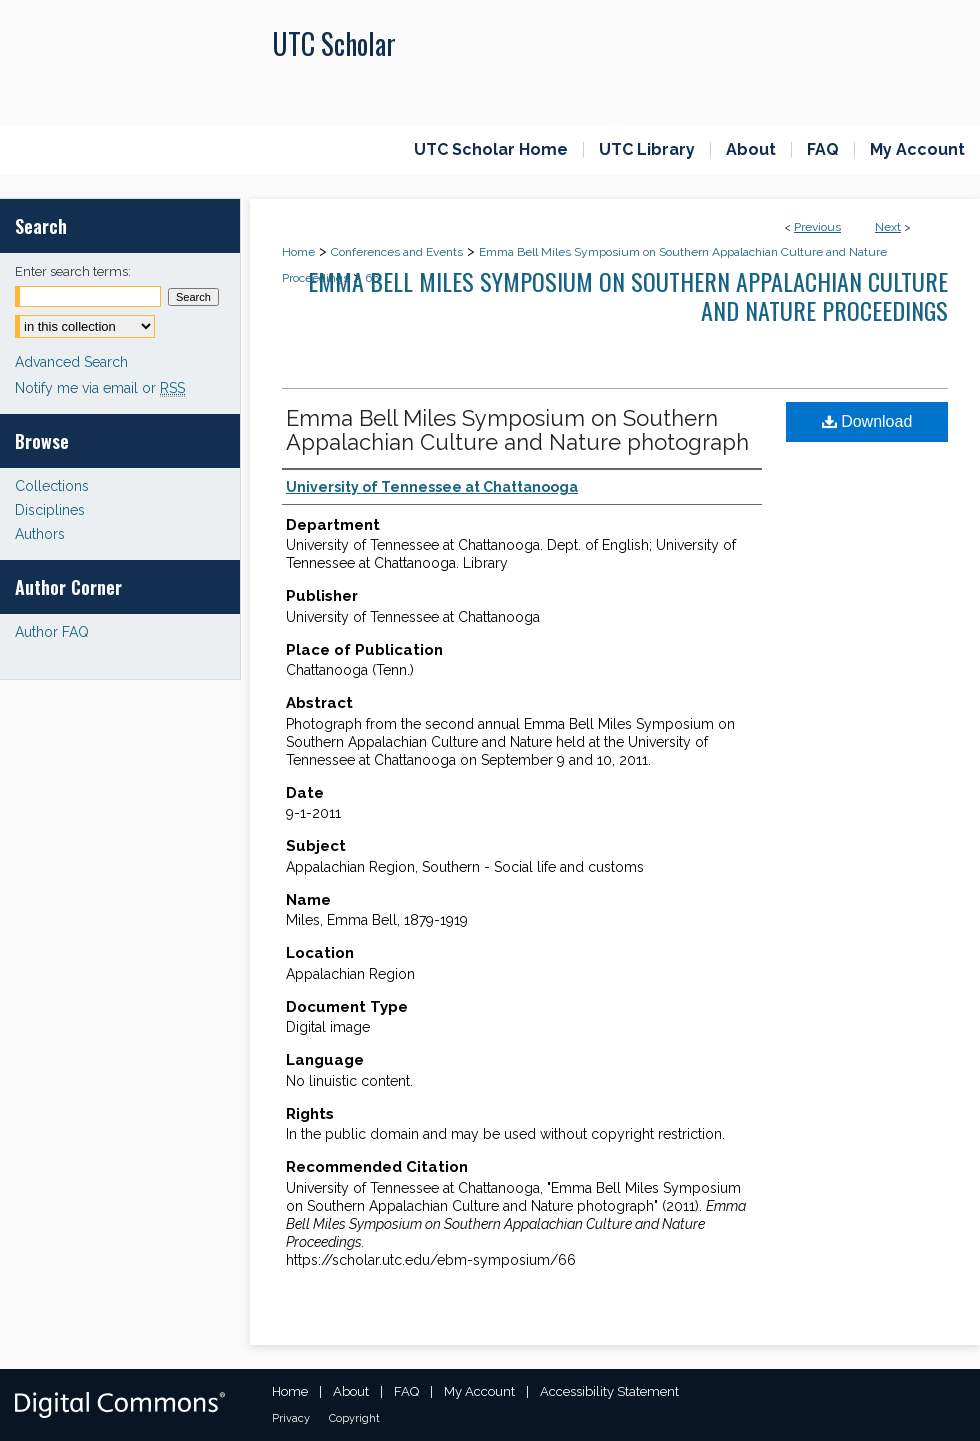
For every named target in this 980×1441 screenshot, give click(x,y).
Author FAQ (52, 632)
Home (298, 252)
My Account (479, 1391)
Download (867, 421)
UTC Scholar (334, 43)
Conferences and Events (397, 252)
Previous (817, 227)
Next (888, 227)
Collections (52, 486)
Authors (40, 534)
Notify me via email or (100, 388)
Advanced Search (71, 362)
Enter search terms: (73, 271)
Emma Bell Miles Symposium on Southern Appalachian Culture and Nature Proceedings (628, 295)
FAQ (406, 1391)
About (351, 1391)
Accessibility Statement (609, 1391)
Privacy (291, 1418)
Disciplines (50, 510)
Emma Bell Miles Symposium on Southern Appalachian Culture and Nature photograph (517, 430)
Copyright (354, 1418)
